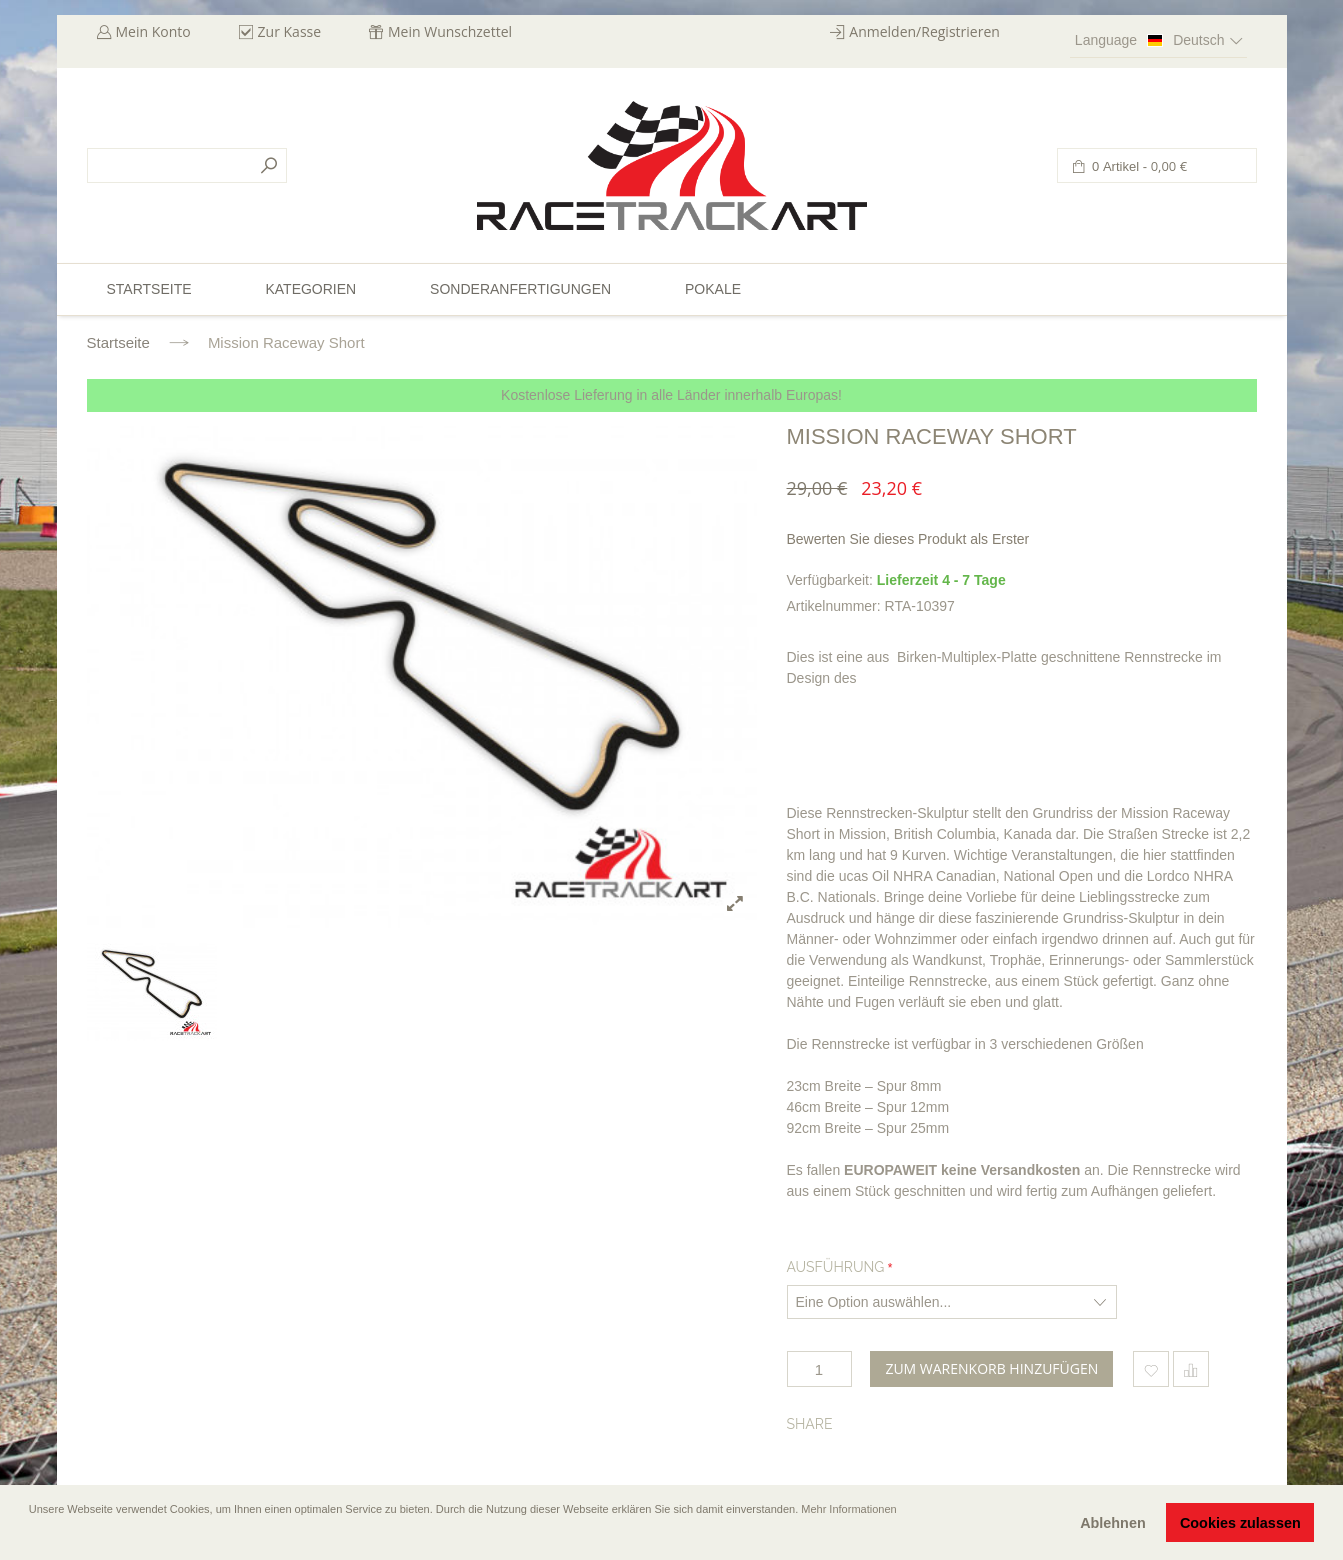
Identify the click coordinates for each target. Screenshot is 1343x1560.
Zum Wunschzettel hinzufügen (1151, 1369)
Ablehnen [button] (1113, 1523)
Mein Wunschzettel (450, 31)
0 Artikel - (1138, 166)
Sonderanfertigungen (520, 289)
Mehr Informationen (848, 1509)
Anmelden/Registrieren (924, 31)
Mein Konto (153, 31)
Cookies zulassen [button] (1240, 1523)
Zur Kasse (290, 31)
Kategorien (310, 289)
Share (810, 1424)
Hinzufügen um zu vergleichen (1191, 1369)
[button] (31, 1537)
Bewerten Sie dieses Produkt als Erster (908, 539)
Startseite (118, 342)
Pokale (713, 289)
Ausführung (836, 1267)
